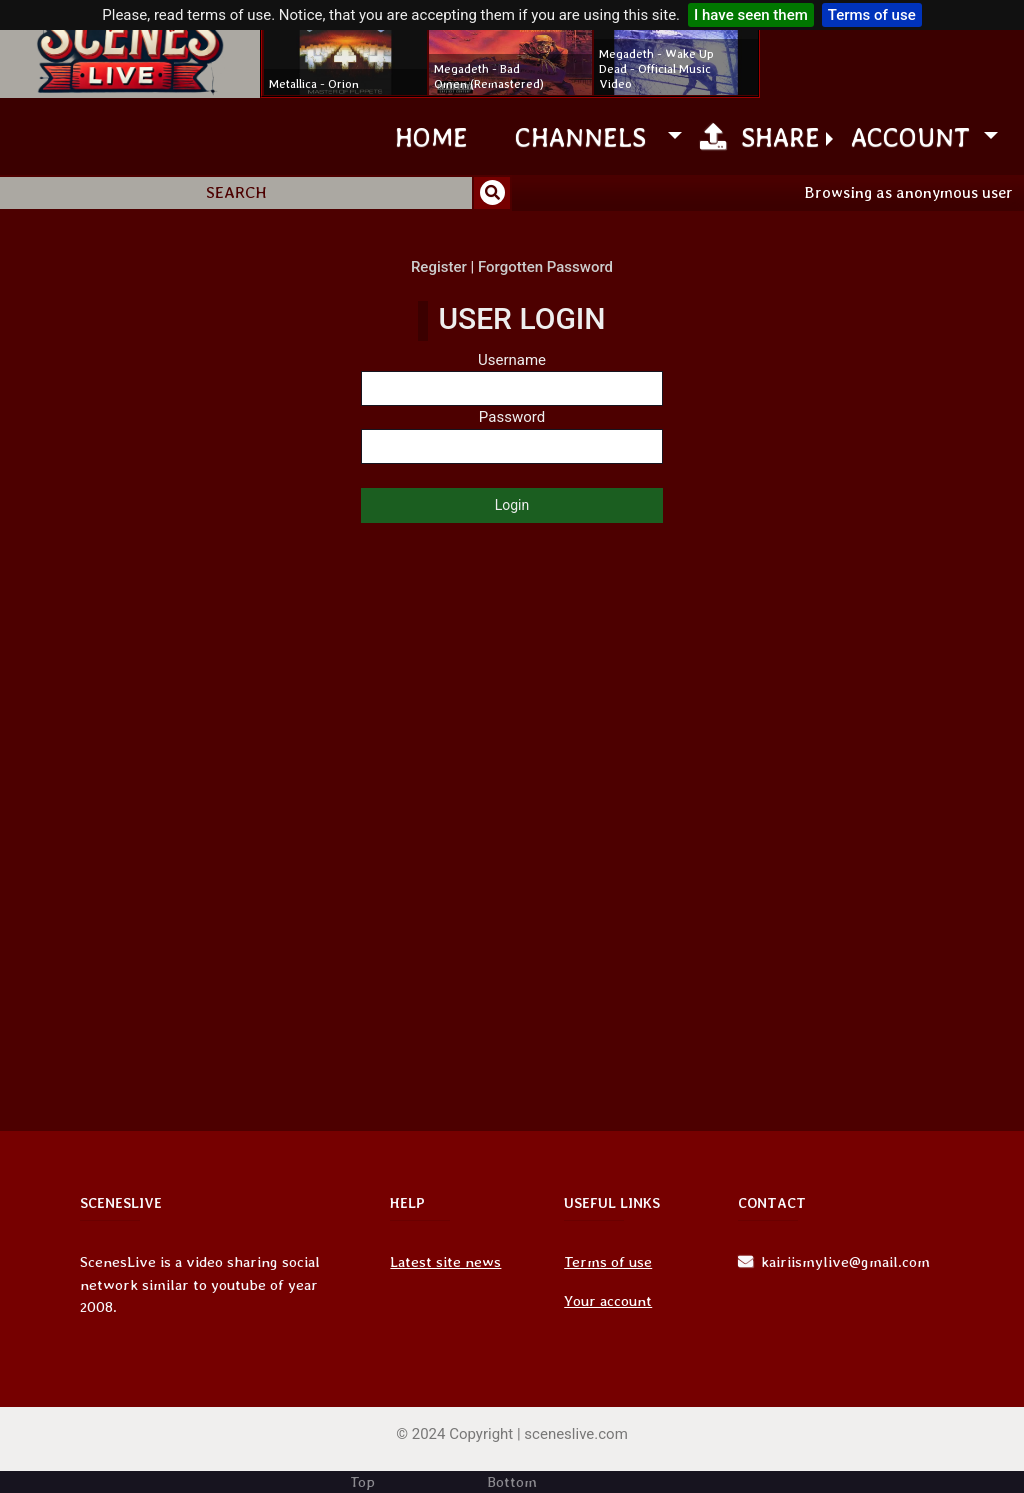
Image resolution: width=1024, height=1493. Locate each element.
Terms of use (872, 15)
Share (760, 136)
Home (431, 136)
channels (588, 136)
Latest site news (445, 1262)
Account (914, 136)
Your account (608, 1301)
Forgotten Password (545, 267)
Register (439, 267)
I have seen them (751, 15)
